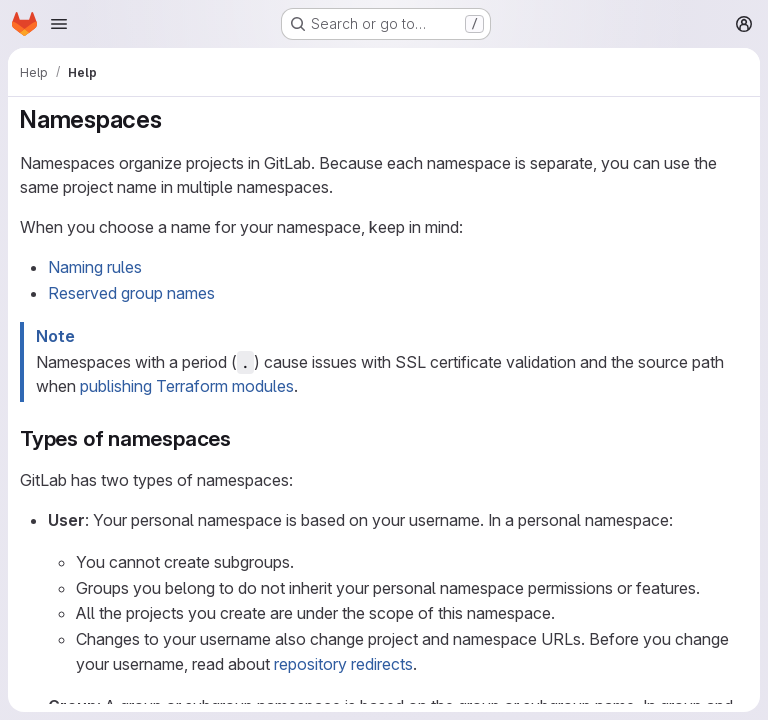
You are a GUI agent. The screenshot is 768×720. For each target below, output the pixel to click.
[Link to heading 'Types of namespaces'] (242, 438)
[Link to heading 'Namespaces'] (175, 119)
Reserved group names (131, 293)
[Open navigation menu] (59, 24)
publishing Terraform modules (187, 386)
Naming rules (95, 267)
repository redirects (343, 664)
